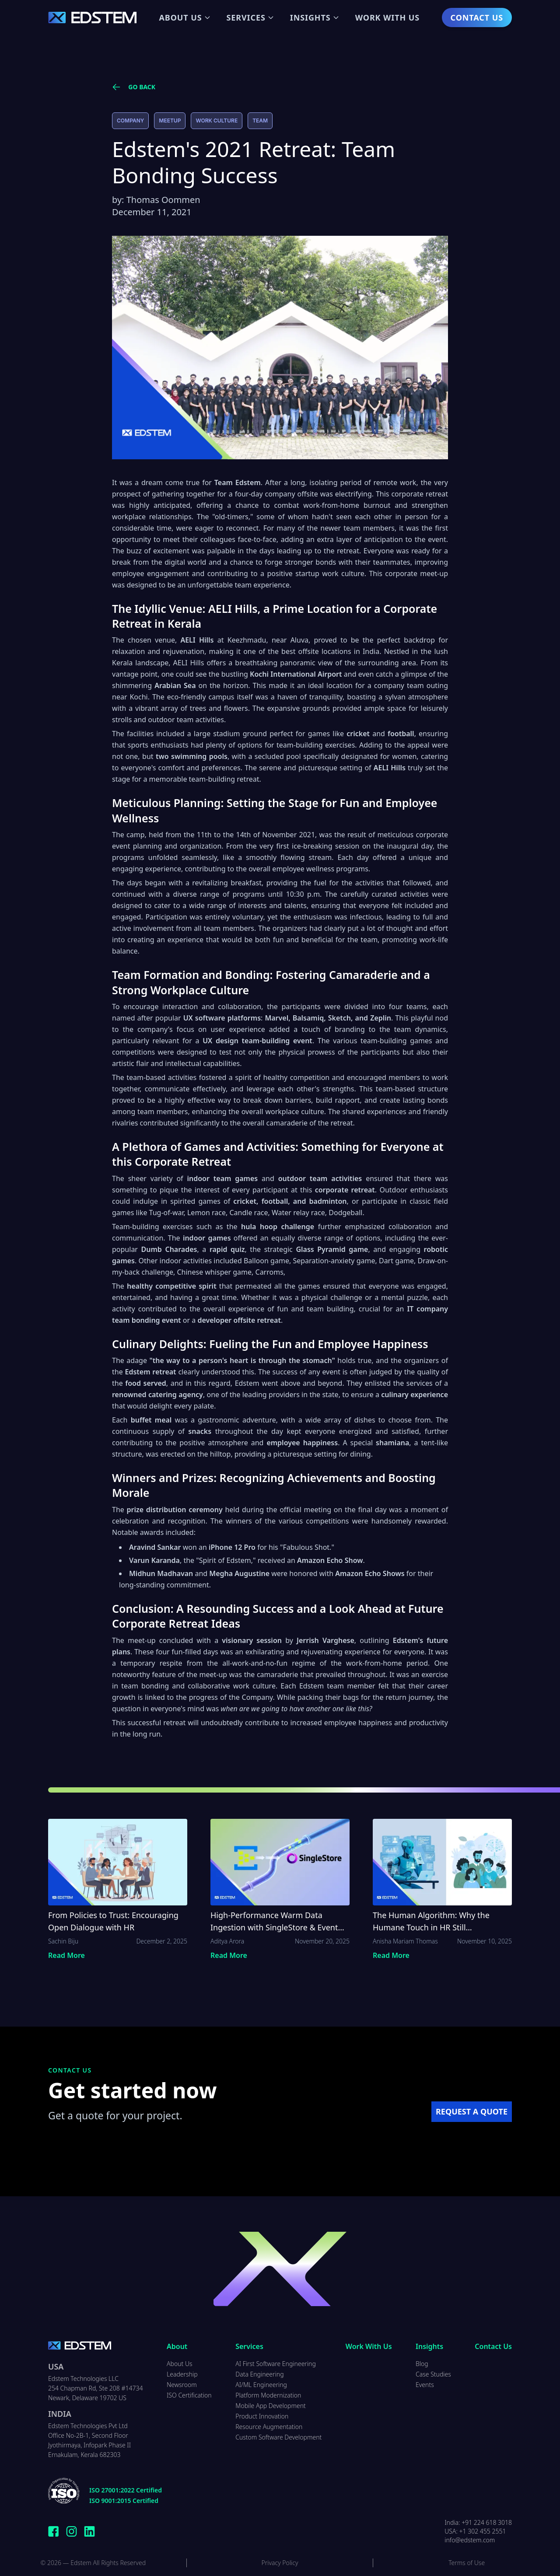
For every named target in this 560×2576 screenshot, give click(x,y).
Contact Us (477, 17)
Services (250, 17)
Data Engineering (259, 2374)
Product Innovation (261, 2416)
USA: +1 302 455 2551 (475, 2531)
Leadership (182, 2374)
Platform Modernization (268, 2395)
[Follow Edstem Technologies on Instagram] (71, 2531)
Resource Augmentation (268, 2426)
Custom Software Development (278, 2437)
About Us (184, 17)
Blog (422, 2363)
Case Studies (433, 2374)
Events (425, 2384)
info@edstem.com (469, 2540)
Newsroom (182, 2384)
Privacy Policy (279, 2563)
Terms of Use (466, 2563)
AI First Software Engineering (275, 2363)
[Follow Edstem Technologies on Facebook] (53, 2531)
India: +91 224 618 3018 (478, 2522)
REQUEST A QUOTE (472, 2111)
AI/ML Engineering (261, 2384)
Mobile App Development (270, 2405)
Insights (315, 17)
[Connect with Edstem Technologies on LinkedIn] (89, 2531)
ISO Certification (189, 2395)
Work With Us (387, 17)
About (177, 2346)
